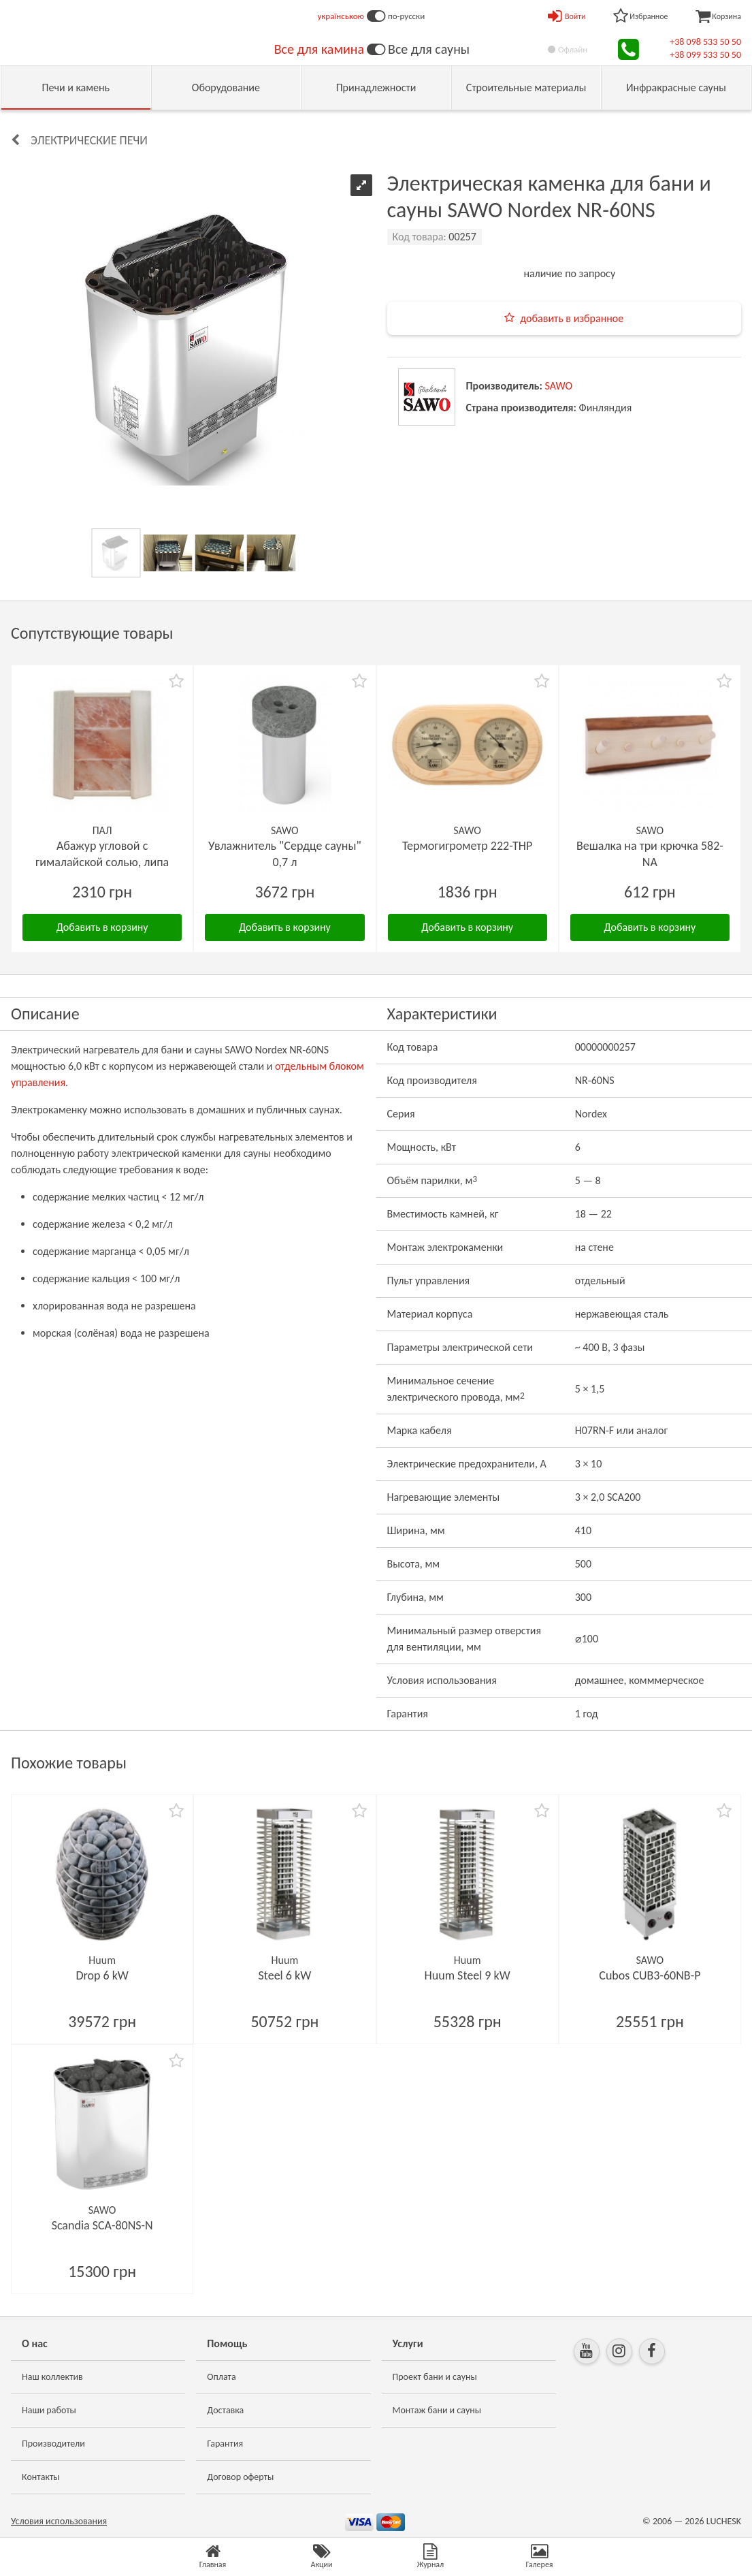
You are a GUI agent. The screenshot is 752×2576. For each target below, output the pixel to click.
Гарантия (225, 2443)
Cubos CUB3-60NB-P (649, 1975)
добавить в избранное (571, 318)
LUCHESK (723, 2521)
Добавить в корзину (102, 927)
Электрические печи (89, 140)
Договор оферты (240, 2477)
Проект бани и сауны (435, 2377)
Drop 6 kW (102, 1975)
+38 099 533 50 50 (705, 55)
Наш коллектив (52, 2377)
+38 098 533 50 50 (705, 42)
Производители (53, 2443)
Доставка (225, 2410)
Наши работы (49, 2410)
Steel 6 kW (285, 1975)
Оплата (221, 2377)
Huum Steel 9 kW (467, 1975)
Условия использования (59, 2521)
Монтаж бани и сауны (437, 2410)
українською (340, 16)
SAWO (559, 385)
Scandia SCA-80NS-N (102, 2225)
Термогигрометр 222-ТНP (467, 845)
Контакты (41, 2477)
